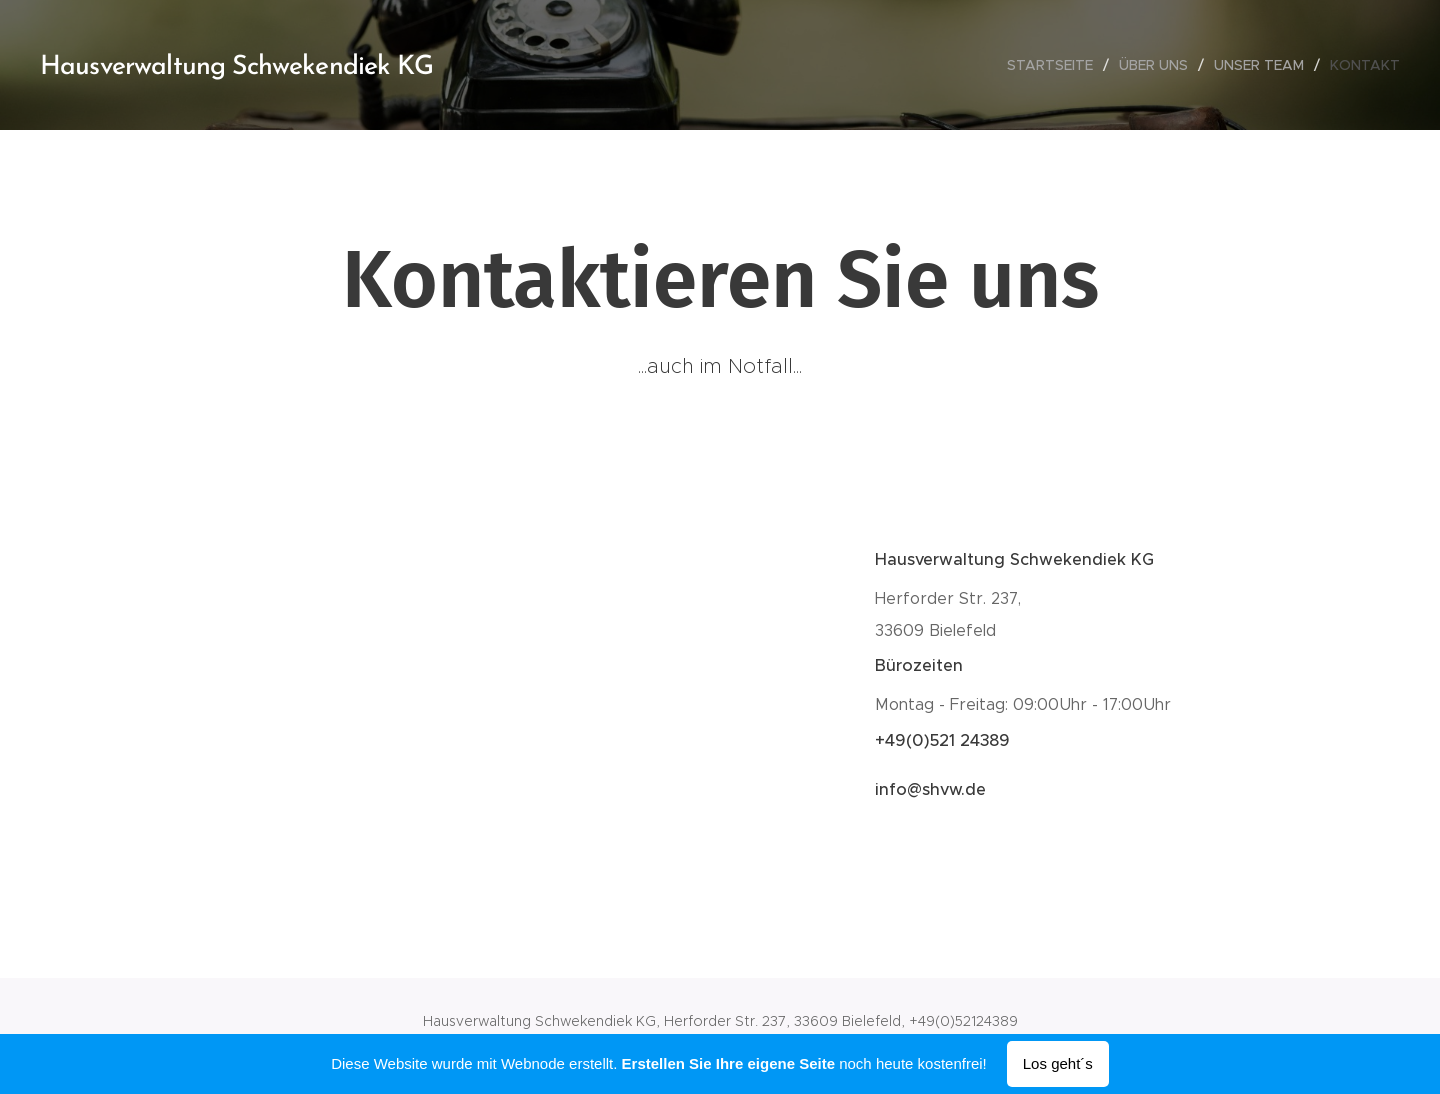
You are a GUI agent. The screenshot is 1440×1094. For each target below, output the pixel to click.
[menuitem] (1055, 65)
